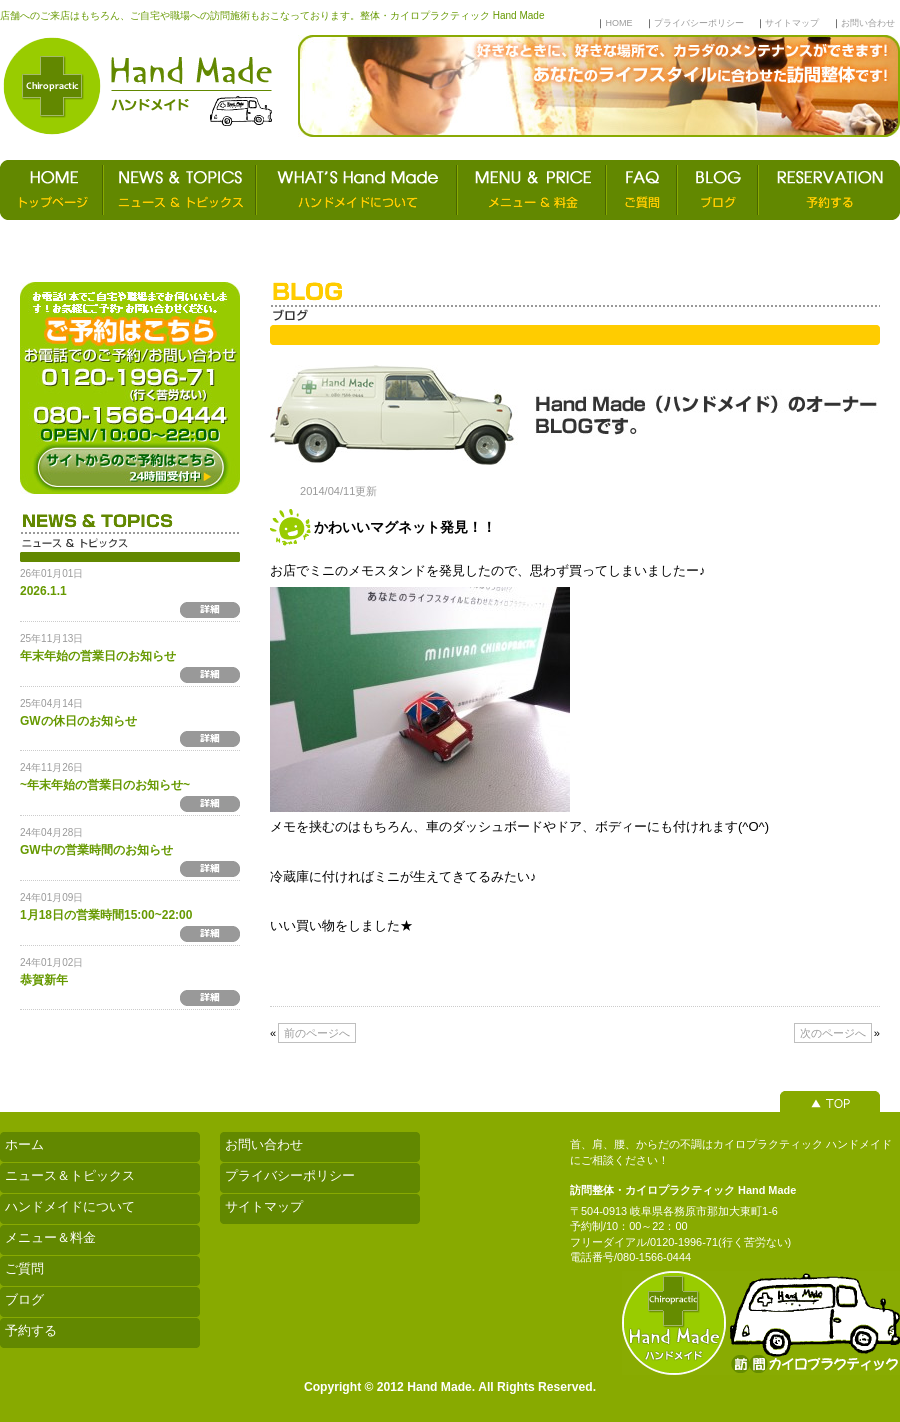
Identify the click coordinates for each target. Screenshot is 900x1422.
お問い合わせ (868, 23)
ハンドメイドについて (70, 1206)
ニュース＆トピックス (70, 1175)
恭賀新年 (44, 980)
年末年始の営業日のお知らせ (98, 656)
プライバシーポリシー (699, 23)
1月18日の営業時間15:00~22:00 (106, 915)
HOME (618, 23)
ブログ (24, 1299)
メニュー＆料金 (50, 1237)
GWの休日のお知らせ (78, 721)
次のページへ (833, 1033)
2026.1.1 (43, 591)
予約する (31, 1330)
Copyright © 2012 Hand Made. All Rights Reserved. (450, 1387)
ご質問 (24, 1268)
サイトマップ (792, 23)
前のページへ (317, 1033)
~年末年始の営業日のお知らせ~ (105, 785)
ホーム (24, 1144)
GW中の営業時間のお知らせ (96, 850)
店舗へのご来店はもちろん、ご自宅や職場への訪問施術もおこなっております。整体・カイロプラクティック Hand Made (272, 15)
